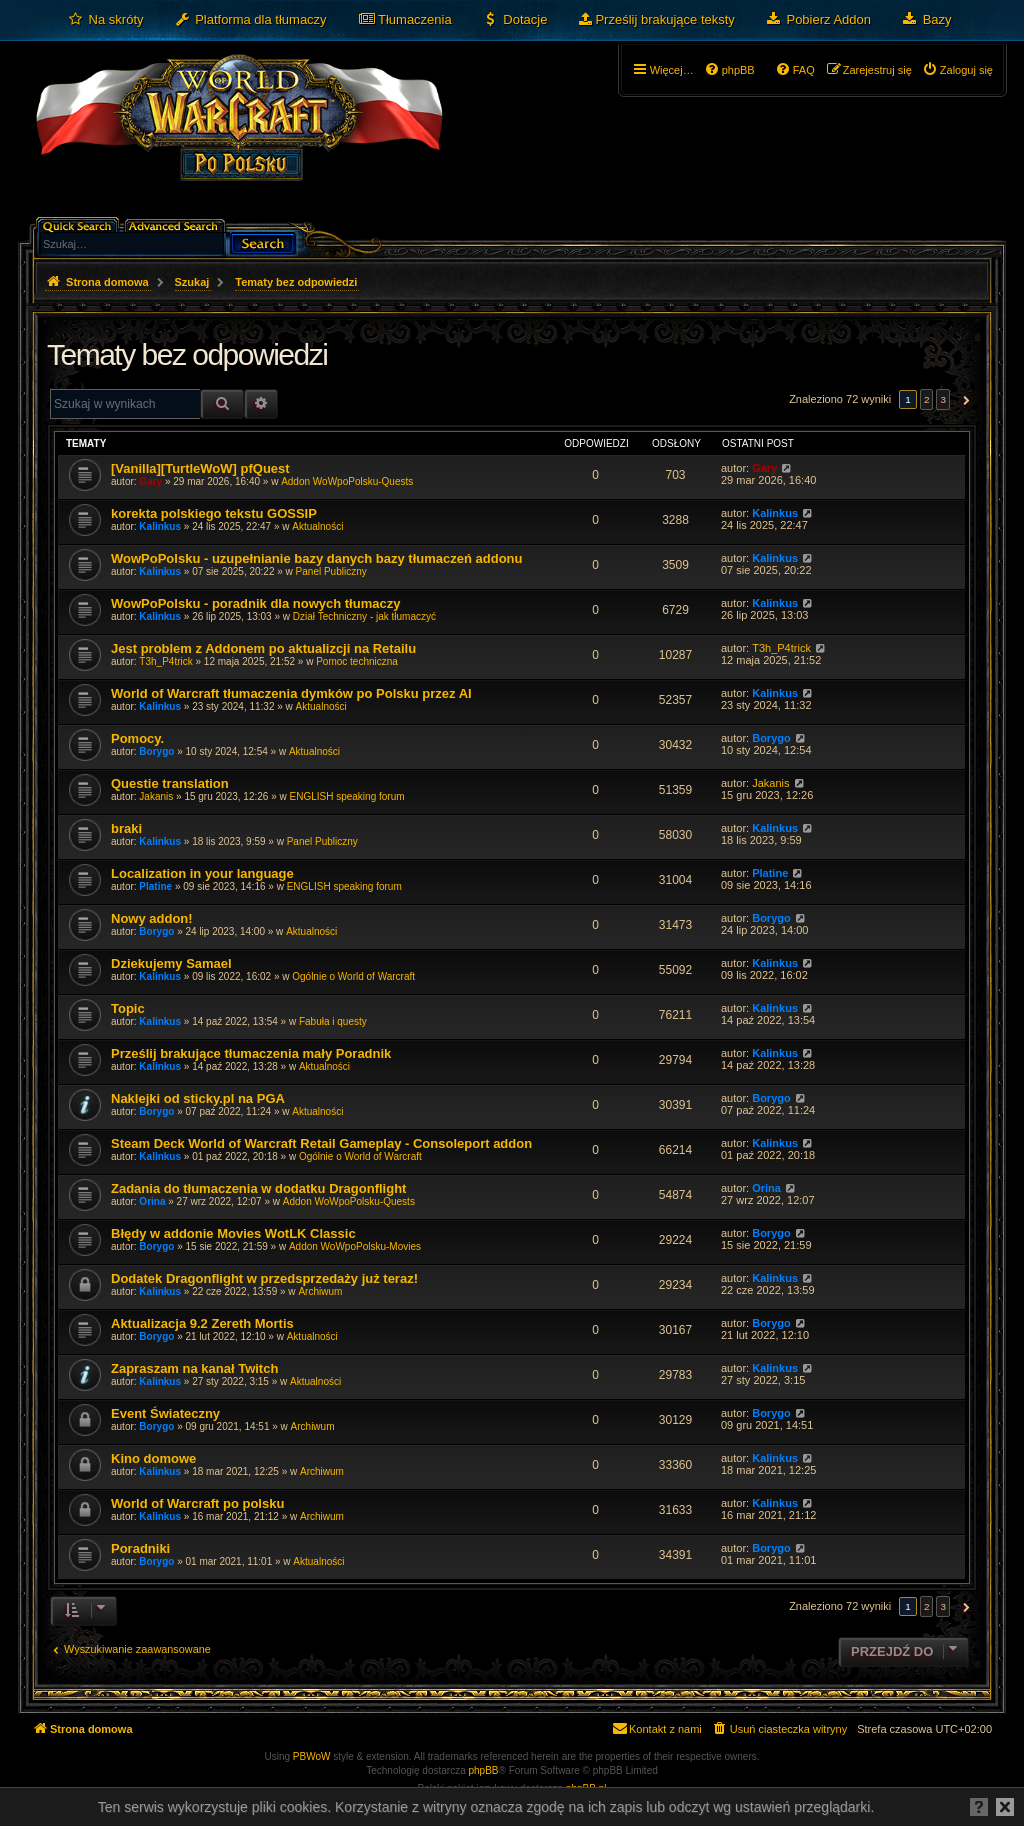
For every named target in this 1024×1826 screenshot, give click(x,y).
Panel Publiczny (331, 571)
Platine (155, 886)
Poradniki (140, 1548)
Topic (128, 1008)
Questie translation (170, 783)
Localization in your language (202, 873)
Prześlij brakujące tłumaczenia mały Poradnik (251, 1053)
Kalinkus (160, 526)
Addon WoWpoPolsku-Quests (347, 481)
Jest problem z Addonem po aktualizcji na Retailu (263, 648)
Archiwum (320, 1291)
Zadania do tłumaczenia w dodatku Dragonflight (258, 1188)
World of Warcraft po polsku (197, 1503)
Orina (152, 1201)
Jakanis (156, 796)
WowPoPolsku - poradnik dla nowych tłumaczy (255, 603)
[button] (963, 400)
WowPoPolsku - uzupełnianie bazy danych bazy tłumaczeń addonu (317, 558)
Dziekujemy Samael (171, 963)
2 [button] (927, 399)
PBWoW (312, 1756)
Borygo (156, 751)
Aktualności (317, 526)
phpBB (484, 1770)
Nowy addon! (152, 918)
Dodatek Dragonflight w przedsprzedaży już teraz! (264, 1278)
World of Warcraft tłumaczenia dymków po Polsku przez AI (291, 693)
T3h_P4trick (165, 661)
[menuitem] (105, 20)
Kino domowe (153, 1458)
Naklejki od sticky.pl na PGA (198, 1098)
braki (126, 828)
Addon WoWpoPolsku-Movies (355, 1246)
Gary (150, 481)
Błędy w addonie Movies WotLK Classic (233, 1233)
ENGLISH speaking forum (346, 796)
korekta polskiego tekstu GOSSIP (214, 513)
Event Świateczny (165, 1413)
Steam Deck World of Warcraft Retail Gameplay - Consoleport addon (321, 1143)
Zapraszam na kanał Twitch (194, 1368)
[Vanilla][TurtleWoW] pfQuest (200, 468)
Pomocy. (137, 738)
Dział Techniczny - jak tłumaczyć (364, 616)
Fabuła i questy (333, 1021)
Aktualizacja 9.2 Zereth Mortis (202, 1323)
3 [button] (943, 399)
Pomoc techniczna (357, 661)
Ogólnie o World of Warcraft (353, 976)
